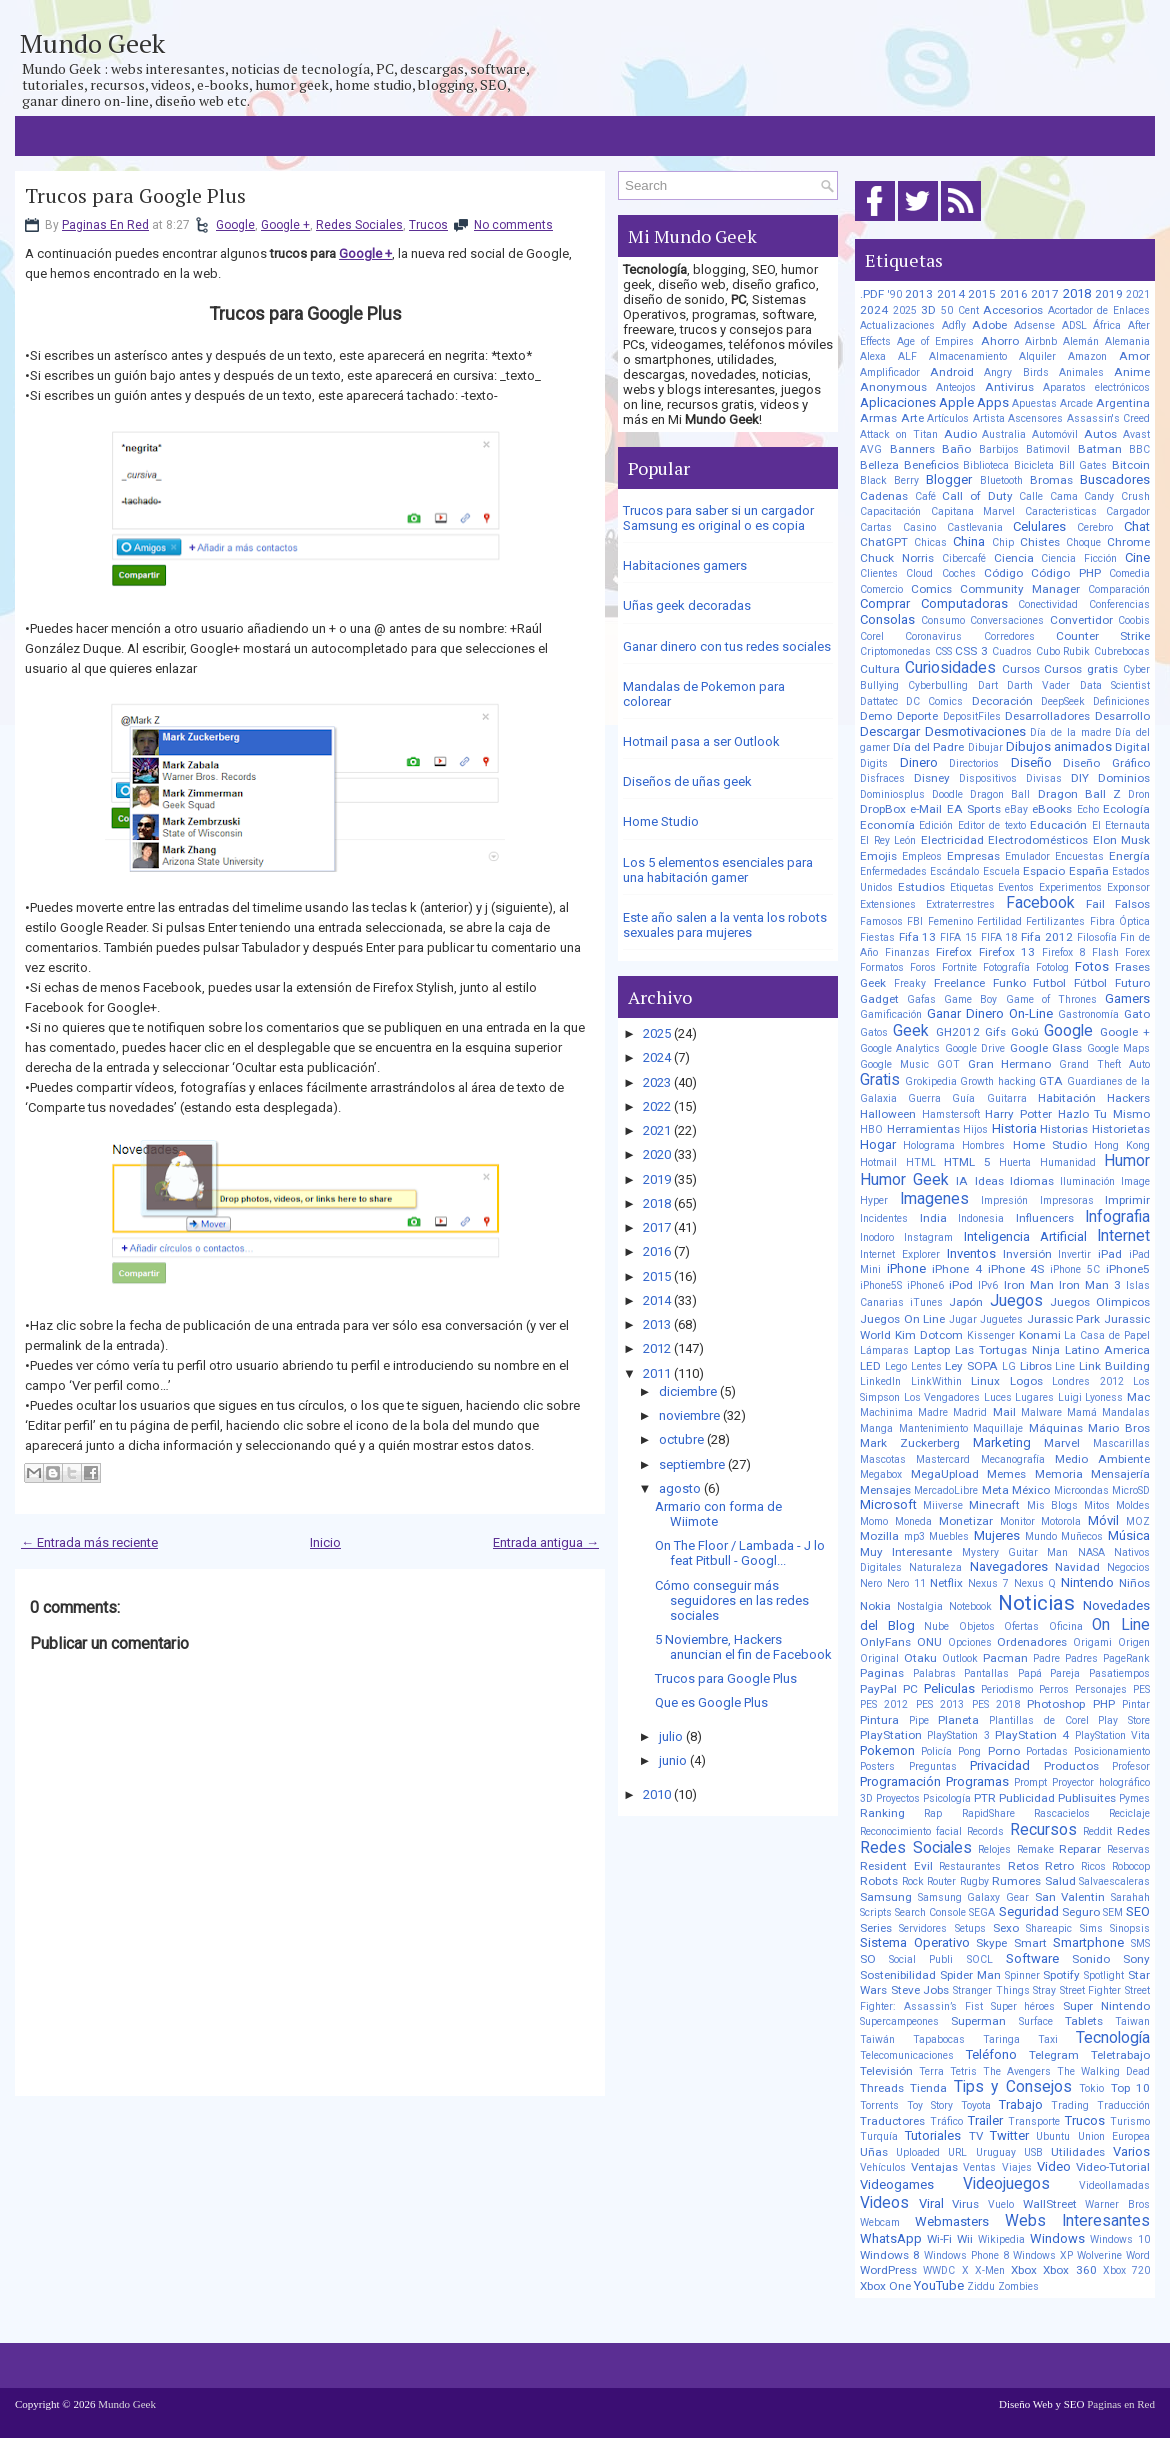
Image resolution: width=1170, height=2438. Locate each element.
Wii (965, 2239)
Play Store (1124, 1720)
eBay (1016, 809)
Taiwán (877, 2039)
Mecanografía (1013, 1459)
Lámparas (884, 1350)
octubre (681, 1439)
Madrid (970, 1412)
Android (952, 372)
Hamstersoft (951, 1114)
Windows (1057, 2238)
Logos (1026, 1381)
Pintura (879, 1720)
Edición (936, 825)
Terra (931, 2071)
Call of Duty (977, 496)
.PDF (872, 294)
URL (957, 2152)
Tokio (1091, 2088)
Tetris (963, 2071)
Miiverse (943, 1505)
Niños (1134, 1583)
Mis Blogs (1052, 1505)
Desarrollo (1122, 716)
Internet (1123, 1236)
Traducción (1123, 2105)
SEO (1138, 1911)
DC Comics (934, 701)
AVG (871, 449)
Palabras (934, 1673)
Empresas (973, 856)
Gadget (879, 999)
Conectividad (1048, 604)
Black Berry (889, 480)
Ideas (989, 1181)
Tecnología (1113, 2038)
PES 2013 (940, 1704)
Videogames (897, 2184)
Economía (887, 825)
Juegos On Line (902, 1319)
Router (941, 1881)
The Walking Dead (1103, 2071)
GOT (948, 1064)
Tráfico (946, 2121)
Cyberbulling (938, 685)
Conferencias (1119, 604)
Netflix (946, 1583)
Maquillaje (998, 1428)
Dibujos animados (1059, 746)
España (1089, 871)
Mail (1004, 1412)
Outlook (960, 1658)
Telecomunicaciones (907, 2055)
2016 (657, 1251)
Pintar (1136, 1704)
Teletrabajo (1120, 2055)
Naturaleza (935, 1567)
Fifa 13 (918, 937)
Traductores (892, 2121)
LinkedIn (880, 1381)
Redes (1133, 1831)
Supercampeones (899, 2021)
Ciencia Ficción (1079, 558)
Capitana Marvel (973, 511)
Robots (879, 1881)
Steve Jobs (920, 1990)
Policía (936, 1751)
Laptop (932, 1350)
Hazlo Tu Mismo (1104, 1114)
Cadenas (884, 496)
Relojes (994, 1849)
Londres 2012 (1088, 1381)
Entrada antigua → (546, 1542)
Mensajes (885, 1490)
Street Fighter (1091, 1990)
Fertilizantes (1055, 921)
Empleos (922, 856)
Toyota (976, 2105)
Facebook (1040, 903)
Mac (1138, 1397)
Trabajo (1021, 2104)
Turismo (1130, 2121)
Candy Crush (1117, 496)
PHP (1104, 1704)
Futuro (1132, 983)
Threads (882, 2088)
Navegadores (1009, 1566)
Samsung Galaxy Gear (973, 1897)
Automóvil (1055, 434)
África (1107, 325)
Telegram (1054, 2055)
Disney (932, 778)
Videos (884, 2203)
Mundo (1041, 1536)
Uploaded (918, 2152)
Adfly (954, 325)
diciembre (688, 1391)
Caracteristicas (1061, 511)
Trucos (428, 225)
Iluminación (1087, 1181)
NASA (1091, 1552)
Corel (872, 636)
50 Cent (960, 310)
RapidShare (988, 1813)
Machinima (886, 1412)
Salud (1060, 1881)
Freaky (910, 983)
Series (876, 1928)
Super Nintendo (1106, 2006)
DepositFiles (972, 716)
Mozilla (879, 1536)
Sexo (1006, 1928)
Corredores (1009, 636)
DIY (1080, 778)
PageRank (1126, 1658)
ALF (907, 356)
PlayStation (891, 1735)
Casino (919, 527)
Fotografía (1006, 967)
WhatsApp (891, 2238)
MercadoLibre (946, 1490)
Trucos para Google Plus (135, 196)
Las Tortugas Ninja (1007, 1350)
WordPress (888, 2270)
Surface (1036, 2021)
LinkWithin (936, 1381)
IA (962, 1181)
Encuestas (1079, 856)
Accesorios (1013, 310)
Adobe (989, 325)
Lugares (1034, 1397)
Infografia (1117, 1217)
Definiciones (1121, 701)
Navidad (1077, 1567)
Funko (1009, 983)
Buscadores (1115, 479)
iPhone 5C (1075, 1269)
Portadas (1047, 1751)
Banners (912, 449)
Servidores (923, 1928)
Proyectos (898, 1798)
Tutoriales (933, 2135)
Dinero (919, 762)
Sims (1091, 1928)
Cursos (1021, 669)
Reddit (1097, 1831)
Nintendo (1087, 1582)
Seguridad (1029, 1911)
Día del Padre (928, 747)
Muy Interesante (906, 1552)
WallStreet (1050, 2204)
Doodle (947, 794)
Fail (1095, 904)
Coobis (1134, 620)
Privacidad (1000, 1765)
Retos (1023, 1866)
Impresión (1004, 1200)
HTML (921, 1162)
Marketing (1002, 1442)
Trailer (985, 2120)
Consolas (887, 619)
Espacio (1044, 871)
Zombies (1018, 2286)
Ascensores (1035, 418)
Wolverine (1099, 2255)
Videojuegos (1006, 2184)
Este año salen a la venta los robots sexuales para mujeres (725, 925)
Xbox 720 (1126, 2270)
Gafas (921, 999)
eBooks (1052, 809)
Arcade (1076, 403)
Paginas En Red (105, 225)
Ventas (979, 2167)
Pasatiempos (1119, 1673)
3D (928, 310)
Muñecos (1082, 1536)
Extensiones (888, 904)
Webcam (880, 2222)
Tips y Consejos (1013, 2087)
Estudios (921, 887)
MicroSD (1131, 1490)
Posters (877, 1766)
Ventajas (934, 2167)
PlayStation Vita (1112, 1735)
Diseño (1031, 762)
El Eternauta (1121, 825)
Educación (1058, 825)
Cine (1137, 557)
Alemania (1127, 341)
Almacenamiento (968, 356)
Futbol (1049, 983)
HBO (871, 1129)
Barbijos (999, 449)
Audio (960, 434)
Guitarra (1007, 1098)
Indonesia (981, 1218)
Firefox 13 (1007, 952)
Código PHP (1065, 573)
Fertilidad (999, 921)
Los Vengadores (942, 1397)
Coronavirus (933, 636)
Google (235, 225)
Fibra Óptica (1120, 921)
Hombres (983, 1145)
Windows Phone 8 (966, 2255)
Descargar (890, 731)
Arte (912, 418)
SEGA (982, 1912)
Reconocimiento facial (911, 1831)
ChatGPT (884, 542)
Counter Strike (1103, 636)
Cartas (876, 527)
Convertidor (1081, 620)
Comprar (885, 603)
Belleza (879, 465)
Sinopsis (1130, 1928)
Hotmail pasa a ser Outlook (701, 741)
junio (673, 1760)
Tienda (928, 2088)
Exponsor (1128, 887)
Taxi (1048, 2039)
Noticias (1036, 1603)
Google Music (894, 1064)
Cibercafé (964, 558)
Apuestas (1034, 403)
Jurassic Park (1064, 1319)
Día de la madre (1070, 732)
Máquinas (1056, 1428)
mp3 (914, 1536)
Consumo (943, 620)
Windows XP (1043, 2255)
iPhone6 (925, 1285)
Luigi (1070, 1397)
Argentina (1123, 403)
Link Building (1114, 1366)
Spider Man (970, 1975)
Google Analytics (900, 1048)
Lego (896, 1366)
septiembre (692, 1464)
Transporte (1034, 2121)
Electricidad (952, 840)
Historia (1014, 1128)
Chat (1137, 526)
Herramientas (923, 1129)
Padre (1046, 1658)
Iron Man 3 (1090, 1285)
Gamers (1127, 998)
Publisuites (1087, 1798)
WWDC (939, 2270)
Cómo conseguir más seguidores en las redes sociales (732, 1600)
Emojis (878, 856)
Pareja (1065, 1673)
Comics (931, 589)
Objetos (977, 1626)
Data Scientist (1115, 685)
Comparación (1119, 589)
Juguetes (1001, 1319)
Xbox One (885, 2286)
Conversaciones (1007, 620)
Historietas (1121, 1129)
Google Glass (1046, 1048)
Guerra (924, 1098)
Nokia (875, 1606)
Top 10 (1130, 2088)
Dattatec (879, 701)
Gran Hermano (1010, 1064)
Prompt (1030, 1782)
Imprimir (1127, 1200)
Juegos (1016, 1301)
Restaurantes (970, 1866)
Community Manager (1020, 589)
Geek (911, 1031)
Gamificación (891, 1014)
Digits (874, 763)
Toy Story (930, 2105)
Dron (1139, 794)
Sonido (1091, 1959)
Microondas (1081, 1490)
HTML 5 (967, 1162)
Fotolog (1052, 967)
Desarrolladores (1047, 716)
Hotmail (878, 1162)
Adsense (1034, 325)
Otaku (920, 1658)
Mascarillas (1121, 1443)
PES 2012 (884, 1704)
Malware (1041, 1412)
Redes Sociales (359, 225)
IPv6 (988, 1285)
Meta (995, 1490)
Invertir (1074, 1254)
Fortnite (959, 967)
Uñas (874, 2152)
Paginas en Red (1121, 2404)
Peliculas (949, 1688)
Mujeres (997, 1535)
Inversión (1027, 1254)
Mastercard (943, 1459)
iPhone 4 (957, 1269)
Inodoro (877, 1237)
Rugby (974, 1881)
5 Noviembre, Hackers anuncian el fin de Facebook (743, 1647)
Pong (969, 1751)
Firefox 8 (1064, 952)
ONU (929, 1642)
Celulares (1039, 526)
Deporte (917, 716)
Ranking (882, 1813)
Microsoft (888, 1504)
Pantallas (986, 1673)
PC (910, 1689)
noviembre (689, 1415)
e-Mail (926, 809)
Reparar (1080, 1849)
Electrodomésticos (1038, 840)
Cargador (1128, 511)
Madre (933, 1412)
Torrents (879, 2105)
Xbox (1024, 2270)
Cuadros (1012, 651)
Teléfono (991, 2054)
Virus (965, 2204)
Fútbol (1090, 983)
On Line (1121, 1625)
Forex (1137, 952)
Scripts (876, 1912)
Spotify (1061, 1975)
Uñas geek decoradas (687, 605)
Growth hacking (998, 1081)
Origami (1092, 1642)
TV (976, 2136)
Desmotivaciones (975, 731)
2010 (657, 1794)
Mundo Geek (92, 43)
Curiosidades (950, 668)
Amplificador (890, 372)
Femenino (950, 921)
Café (925, 496)
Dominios (1124, 778)
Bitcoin (1131, 465)
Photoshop (1056, 1704)
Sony (1136, 1959)
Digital (1132, 747)
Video (1054, 2166)
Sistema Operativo (915, 1942)
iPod (961, 1285)
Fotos (1092, 966)
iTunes (926, 1302)
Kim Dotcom (929, 1335)
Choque (1083, 542)
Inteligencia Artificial (1025, 1236)
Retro (1059, 1866)
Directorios (974, 763)
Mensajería (1120, 1474)
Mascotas (883, 1459)
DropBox (883, 809)
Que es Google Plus (711, 1702)
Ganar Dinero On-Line (990, 1013)
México (1031, 1490)
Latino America (1107, 1350)
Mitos (1097, 1505)
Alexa (873, 356)
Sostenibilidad (898, 1975)
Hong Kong (1122, 1145)
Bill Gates (1083, 465)
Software (1032, 1958)
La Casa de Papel (1107, 1335)
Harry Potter (1018, 1114)
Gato (1137, 1014)
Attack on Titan (899, 434)
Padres (1081, 1658)
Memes (1006, 1474)
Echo (1088, 809)
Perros (1054, 1689)
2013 (657, 1324)
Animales (1081, 372)
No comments (513, 225)
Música (1129, 1535)
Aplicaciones (898, 402)
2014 (657, 1300)
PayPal (878, 1689)
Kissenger (991, 1335)
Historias (1064, 1129)
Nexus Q (1035, 1583)
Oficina (1066, 1626)
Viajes (1017, 2167)
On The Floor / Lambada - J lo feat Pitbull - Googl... (740, 1553)
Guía (963, 1098)
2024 (657, 1057)
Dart (988, 685)
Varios (1131, 2151)
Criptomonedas (895, 651)
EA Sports (974, 809)
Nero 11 (906, 1583)
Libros (1036, 1366)
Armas (878, 418)
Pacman (1005, 1658)
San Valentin (1070, 1897)
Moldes (1133, 1505)
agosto (680, 1488)
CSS (943, 651)
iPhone (906, 1268)
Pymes (1134, 1798)
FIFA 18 (999, 937)
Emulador (1027, 856)
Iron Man (1029, 1285)
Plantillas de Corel (1038, 1720)
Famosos (881, 921)
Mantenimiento (933, 1428)
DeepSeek (1063, 701)
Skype (991, 1943)
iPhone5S (881, 1285)
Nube (936, 1626)
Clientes (879, 573)
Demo (876, 716)
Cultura (880, 669)
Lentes (926, 1366)
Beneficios (931, 465)
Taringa (1001, 2039)
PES (1141, 1689)
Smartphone (1088, 1942)
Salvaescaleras (1114, 1881)
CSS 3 (971, 651)
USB (1033, 2152)
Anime (1132, 372)
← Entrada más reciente (89, 1542)
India (933, 1218)
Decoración (1002, 701)
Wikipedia (1001, 2239)
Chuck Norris (897, 558)
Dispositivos (988, 778)
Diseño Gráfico (1106, 763)
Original (879, 1658)
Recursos (1043, 1830)
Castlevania (975, 527)
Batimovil (1048, 449)
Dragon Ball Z (1079, 794)
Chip (1003, 542)
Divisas (1044, 778)
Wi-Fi (939, 2239)
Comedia (1129, 573)
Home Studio (661, 821)
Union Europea (1114, 2136)
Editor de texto (992, 825)
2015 (657, 1276)
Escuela (1001, 871)
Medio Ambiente (1102, 1459)
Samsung (886, 1897)
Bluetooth (1001, 480)
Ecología (1126, 809)
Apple (956, 402)
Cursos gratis (1081, 669)
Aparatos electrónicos (1096, 387)
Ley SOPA (971, 1366)
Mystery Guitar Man (1015, 1552)
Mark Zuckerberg (910, 1443)
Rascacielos (1062, 1813)
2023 (657, 1082)
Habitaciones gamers (685, 565)
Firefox (954, 952)
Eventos (1016, 887)
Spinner (1022, 1975)
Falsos (1132, 904)
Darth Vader (1038, 685)
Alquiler (1037, 356)
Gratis (880, 1080)
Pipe (919, 1720)
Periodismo (1007, 1689)
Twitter (1009, 2135)
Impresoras (1067, 1200)
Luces (998, 1397)
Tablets (1084, 2021)
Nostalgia (920, 1606)
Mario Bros (1119, 1428)
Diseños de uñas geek (687, 781)
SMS (1140, 1943)
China (969, 541)
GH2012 (958, 1032)
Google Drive (975, 1048)
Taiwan (1132, 2021)
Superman (978, 2021)
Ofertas (1021, 1626)
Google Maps (1118, 1048)
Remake (1035, 1849)
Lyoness (1104, 1397)
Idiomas (1032, 1181)
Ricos (1093, 1866)
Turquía (879, 2136)
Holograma (929, 1145)
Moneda (913, 1521)
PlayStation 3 (958, 1735)
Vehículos (883, 2167)
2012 (657, 1348)
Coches (959, 573)
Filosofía (1097, 937)
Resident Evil (896, 1866)
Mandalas (1126, 1412)
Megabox (881, 1474)
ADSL (1074, 325)
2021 (657, 1130)
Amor (1134, 356)
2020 (657, 1154)
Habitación (1067, 1098)
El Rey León (888, 840)
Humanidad (1068, 1162)
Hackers (1128, 1098)
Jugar (963, 1319)
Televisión (886, 2071)
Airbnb (1041, 341)
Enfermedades (893, 871)
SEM (1113, 1912)
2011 (657, 1373)
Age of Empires (935, 341)
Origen (1134, 1642)
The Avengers (1017, 2071)
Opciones (970, 1642)
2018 (657, 1203)
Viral (931, 2203)
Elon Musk (1122, 840)
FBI (915, 921)
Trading (1070, 2105)
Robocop (1131, 1866)
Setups (970, 1928)
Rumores (1016, 1881)
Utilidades (1078, 2152)
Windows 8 (890, 2255)
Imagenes (934, 1199)
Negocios (1128, 1567)
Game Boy (970, 999)
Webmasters (952, 2221)
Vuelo (1001, 2204)
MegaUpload (945, 1474)
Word (1138, 2255)
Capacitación (890, 511)
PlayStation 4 (1032, 1735)
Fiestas (877, 937)
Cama (1064, 496)
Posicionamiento (1112, 1751)
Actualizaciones (897, 325)
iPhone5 (1128, 1269)
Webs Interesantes (1077, 2221)
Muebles (949, 1536)
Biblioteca (986, 465)
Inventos (971, 1253)
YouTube (939, 2285)
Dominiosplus (892, 794)
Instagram (928, 1237)
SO (868, 1959)
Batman (1100, 449)
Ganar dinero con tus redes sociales (727, 646)
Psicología (947, 1798)
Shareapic (1049, 1928)
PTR (985, 1798)
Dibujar (985, 747)
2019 (657, 1179)
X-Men (990, 2270)
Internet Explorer (900, 1254)
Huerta (1015, 1162)
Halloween (888, 1114)
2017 (657, 1227)
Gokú (1025, 1032)
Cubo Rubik (1063, 651)
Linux (985, 1381)
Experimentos (1070, 887)
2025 (657, 1033)
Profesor (1131, 1766)
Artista (989, 418)
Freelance (959, 983)
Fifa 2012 (1047, 937)
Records (985, 1831)
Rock (913, 1881)
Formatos (882, 967)
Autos (1100, 434)
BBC (1139, 449)
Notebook (970, 1606)
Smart (1030, 1943)
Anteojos (956, 387)
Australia (1004, 434)
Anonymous (893, 387)
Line (1065, 1366)
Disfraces (882, 778)
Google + (285, 225)
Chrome (1128, 542)
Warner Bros (1117, 2204)
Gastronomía (1088, 1014)
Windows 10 (1120, 2239)
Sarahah (1130, 1897)
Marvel (1062, 1443)
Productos (1071, 1766)
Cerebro (1095, 527)
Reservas (1128, 1849)
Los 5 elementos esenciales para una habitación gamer (718, 870)
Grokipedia (931, 1081)
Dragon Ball (1000, 794)
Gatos (874, 1032)
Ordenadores (1032, 1642)
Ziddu (981, 2286)
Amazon (1087, 356)
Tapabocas (939, 2039)
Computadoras (964, 603)
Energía (1129, 856)
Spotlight (1104, 1975)
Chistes (1040, 542)
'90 (895, 294)
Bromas (1051, 480)
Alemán (1081, 341)
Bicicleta (1034, 465)
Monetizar (966, 1521)
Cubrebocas (1122, 651)
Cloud (919, 573)
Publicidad (1027, 1798)
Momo (874, 1521)
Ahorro (1000, 341)
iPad (1110, 1254)
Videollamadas (1114, 2185)
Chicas (930, 542)
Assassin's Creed (1109, 418)
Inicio (325, 1542)
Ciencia (1014, 558)
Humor (1127, 1161)
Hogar (878, 1144)
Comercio (881, 589)
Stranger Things (991, 1990)
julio (671, 1736)
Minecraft (994, 1505)
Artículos (948, 418)
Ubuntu (1053, 2136)
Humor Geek (904, 1180)
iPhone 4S (1016, 1269)
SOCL (980, 1959)
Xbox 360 (1069, 2270)
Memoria (1059, 1474)
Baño (956, 449)
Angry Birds (1016, 372)
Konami (1040, 1335)
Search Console (930, 1912)
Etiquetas (972, 887)
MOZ (1138, 1521)
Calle (1031, 496)
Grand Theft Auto (1104, 1064)
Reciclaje (1129, 1813)
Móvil (1103, 1520)
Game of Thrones (1051, 999)
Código (1003, 573)
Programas (977, 1781)
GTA (1051, 1081)
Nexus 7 (988, 1583)
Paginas (882, 1673)
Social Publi (921, 1959)
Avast (1136, 434)
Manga (876, 1428)
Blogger (949, 479)
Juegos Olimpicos (1100, 1302)
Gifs (995, 1032)
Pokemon (887, 1750)
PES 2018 (996, 1704)
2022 (657, 1106)
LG (1009, 1366)
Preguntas (933, 1766)
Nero (871, 1583)
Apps (993, 402)
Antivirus (1009, 387)
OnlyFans (885, 1642)
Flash (1105, 952)
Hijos (975, 1129)
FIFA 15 (958, 937)
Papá (1030, 1673)
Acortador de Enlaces (1099, 310)
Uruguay (996, 2152)
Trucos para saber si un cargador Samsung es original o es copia (718, 518)
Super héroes (1023, 2006)
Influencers (1045, 1218)
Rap (933, 1813)
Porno (1004, 1751)
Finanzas (907, 952)
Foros (923, 967)
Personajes (1101, 1689)
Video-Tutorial (1113, 2167)
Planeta (958, 1720)
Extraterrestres (960, 904)
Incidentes (884, 1218)
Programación (900, 1781)
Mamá (1082, 1412)
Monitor (1017, 1521)
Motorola (1061, 1521)
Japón (966, 1302)
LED (870, 1366)
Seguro (1081, 1912)
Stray (1044, 1990)
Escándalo (954, 871)
